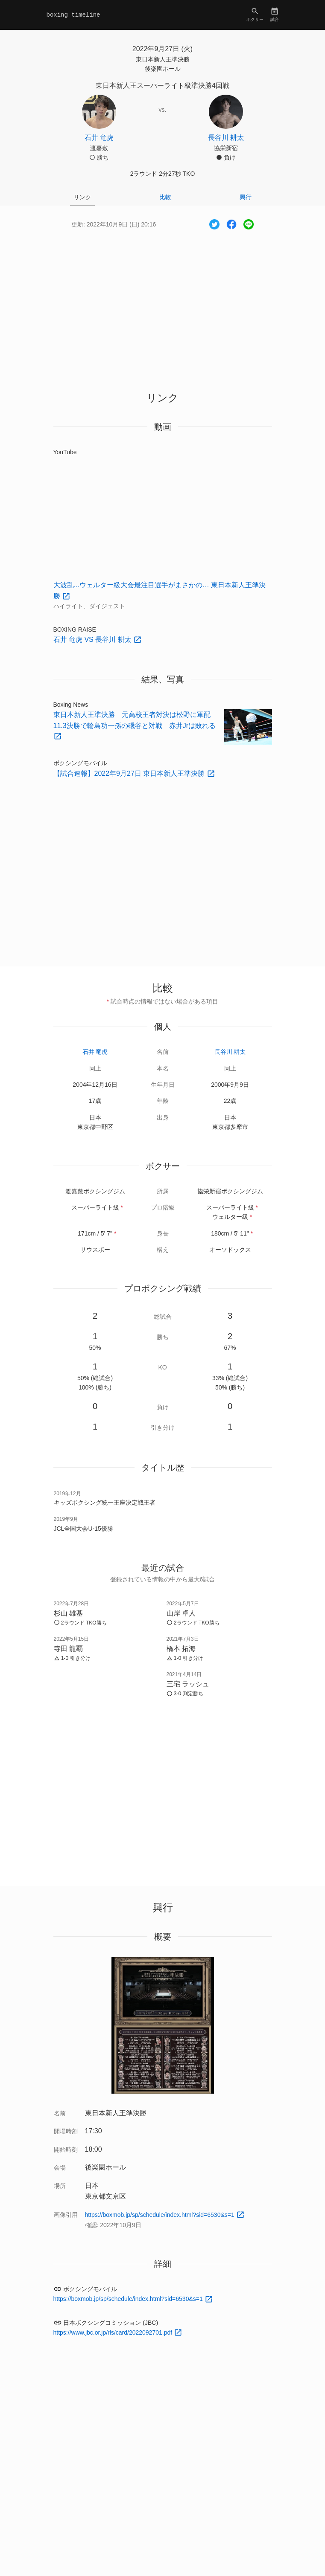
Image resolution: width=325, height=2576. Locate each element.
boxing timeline (73, 15)
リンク (82, 197)
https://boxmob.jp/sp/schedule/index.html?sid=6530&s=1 (160, 2214)
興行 (246, 197)
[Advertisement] (163, 303)
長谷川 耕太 (230, 1051)
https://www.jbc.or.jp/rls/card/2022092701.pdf (113, 2332)
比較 (165, 197)
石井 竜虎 (95, 1051)
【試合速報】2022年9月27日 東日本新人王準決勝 (130, 773)
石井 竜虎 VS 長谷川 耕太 (93, 639)
